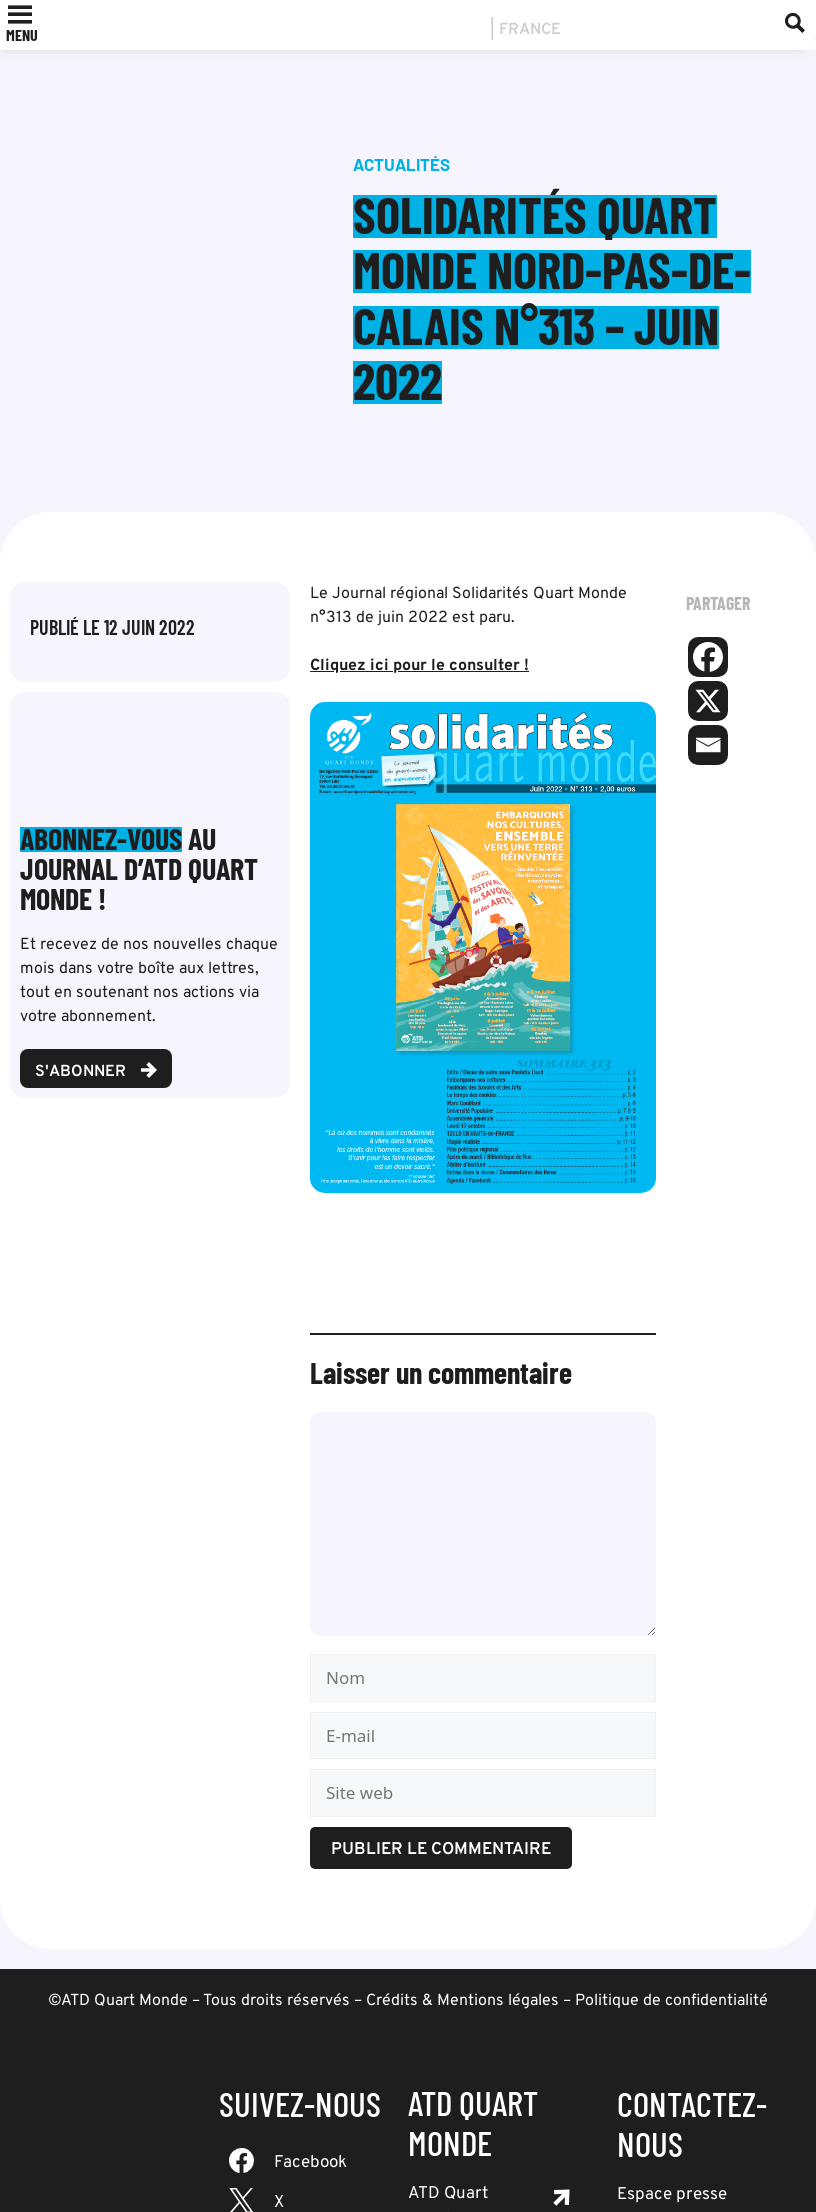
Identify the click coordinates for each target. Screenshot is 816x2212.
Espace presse (672, 2195)
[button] (22, 35)
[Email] (708, 745)
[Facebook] (708, 657)
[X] (708, 701)
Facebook (310, 2163)
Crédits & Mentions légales (462, 2001)
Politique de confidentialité (671, 2001)
